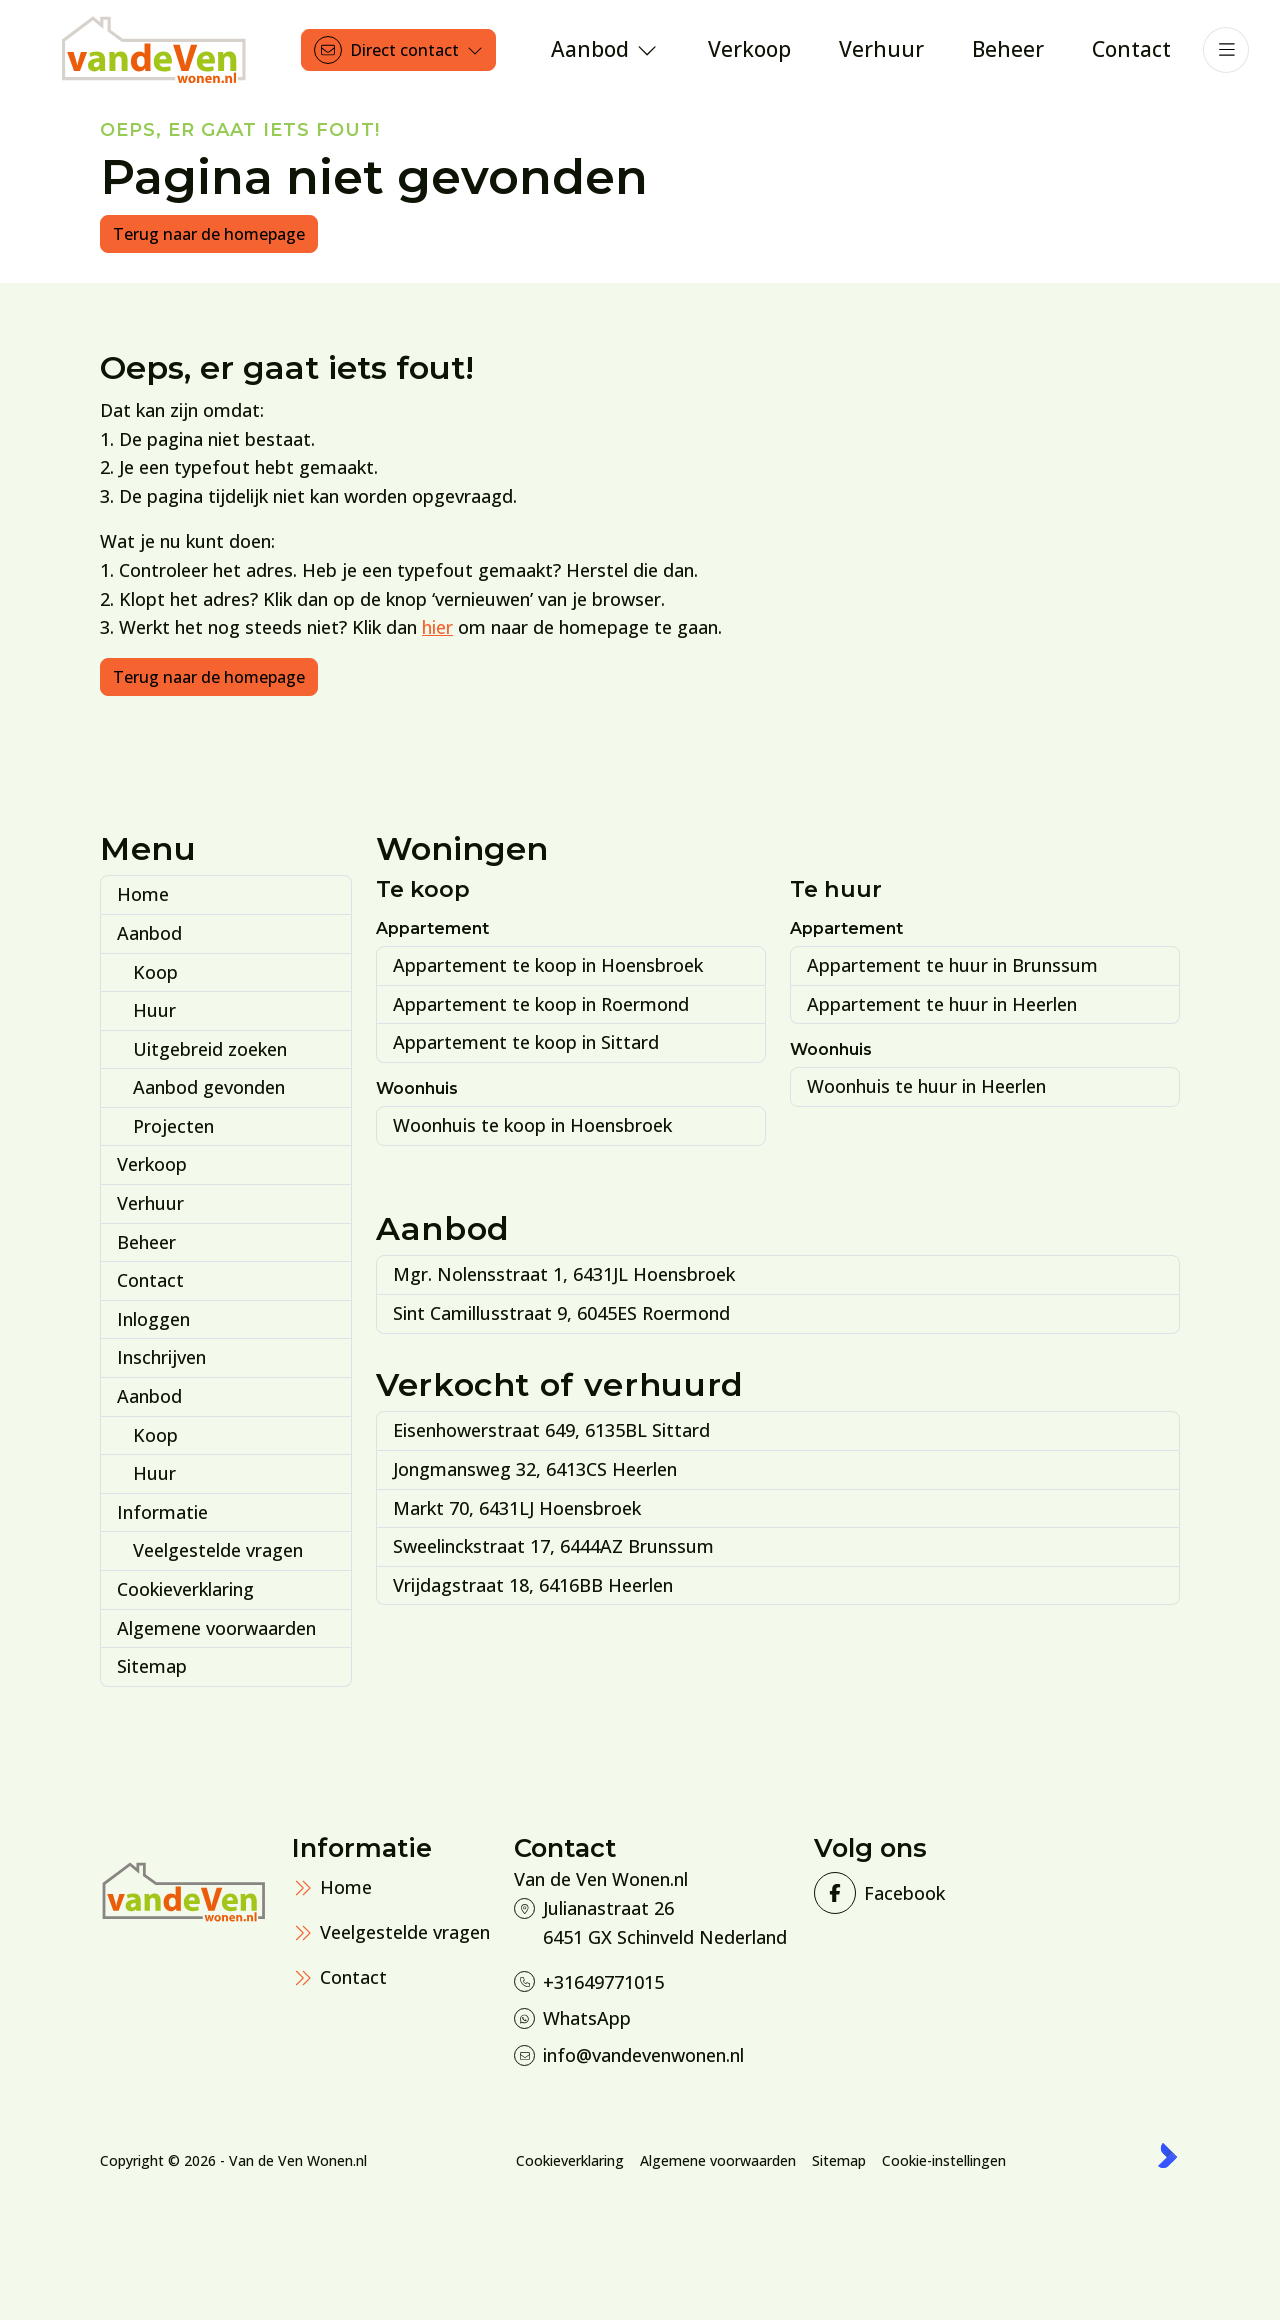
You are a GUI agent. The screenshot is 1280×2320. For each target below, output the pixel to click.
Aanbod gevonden (209, 1087)
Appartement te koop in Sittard (526, 1042)
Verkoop (152, 1164)
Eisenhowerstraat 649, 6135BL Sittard (551, 1430)
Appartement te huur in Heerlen (942, 1004)
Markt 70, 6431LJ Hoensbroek (517, 1508)
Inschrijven (161, 1357)
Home (143, 894)
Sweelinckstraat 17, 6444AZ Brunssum (553, 1546)
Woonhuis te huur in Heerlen (926, 1086)
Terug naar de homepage (209, 234)
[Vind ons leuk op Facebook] (877, 1893)
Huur (154, 1010)
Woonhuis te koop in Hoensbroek (532, 1125)
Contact (150, 1280)
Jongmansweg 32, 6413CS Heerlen (535, 1469)
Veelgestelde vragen (218, 1550)
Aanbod (149, 933)
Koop (155, 972)
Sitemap (152, 1666)
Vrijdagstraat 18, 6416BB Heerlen (533, 1585)
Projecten (173, 1126)
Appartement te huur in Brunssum (952, 965)
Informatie (162, 1512)
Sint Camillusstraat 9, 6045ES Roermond (561, 1313)
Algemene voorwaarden (216, 1628)
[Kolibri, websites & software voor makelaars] (1167, 2155)
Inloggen (153, 1319)
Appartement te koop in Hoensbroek (548, 965)
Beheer (146, 1242)
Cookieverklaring (185, 1589)
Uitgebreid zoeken (210, 1049)
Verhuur (150, 1203)
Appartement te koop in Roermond (541, 1004)
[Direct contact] (398, 50)
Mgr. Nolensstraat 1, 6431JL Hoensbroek (564, 1274)
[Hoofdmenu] (1226, 50)
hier (437, 627)
